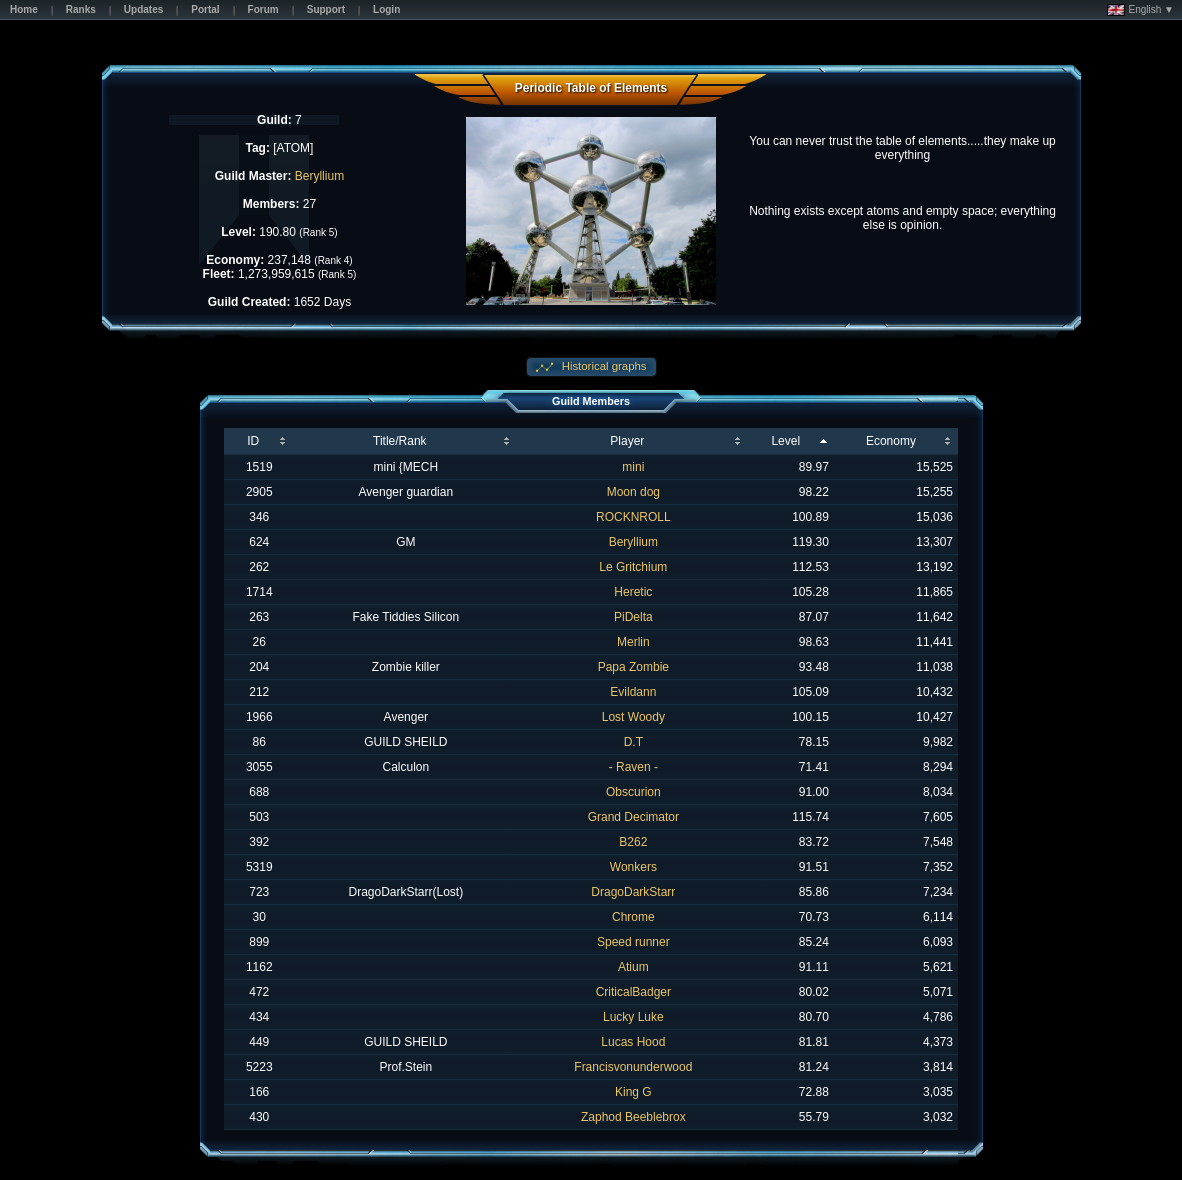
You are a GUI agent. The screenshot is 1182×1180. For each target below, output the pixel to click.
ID (253, 441)
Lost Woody (633, 717)
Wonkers (633, 867)
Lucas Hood (633, 1042)
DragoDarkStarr (633, 892)
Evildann (633, 692)
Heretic (633, 592)
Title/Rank (400, 441)
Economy (891, 441)
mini (633, 467)
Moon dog (633, 492)
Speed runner (633, 942)
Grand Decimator (633, 817)
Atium (633, 967)
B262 (633, 842)
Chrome (633, 917)
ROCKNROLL (633, 517)
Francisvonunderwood (633, 1067)
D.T (633, 742)
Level (785, 441)
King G (633, 1092)
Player (627, 441)
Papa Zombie (633, 667)
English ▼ (1140, 10)
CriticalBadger (633, 992)
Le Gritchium (633, 567)
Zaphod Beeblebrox (633, 1117)
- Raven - (633, 767)
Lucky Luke (633, 1017)
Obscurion (633, 792)
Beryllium (319, 176)
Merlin (633, 642)
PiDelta (633, 617)
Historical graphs (603, 366)
